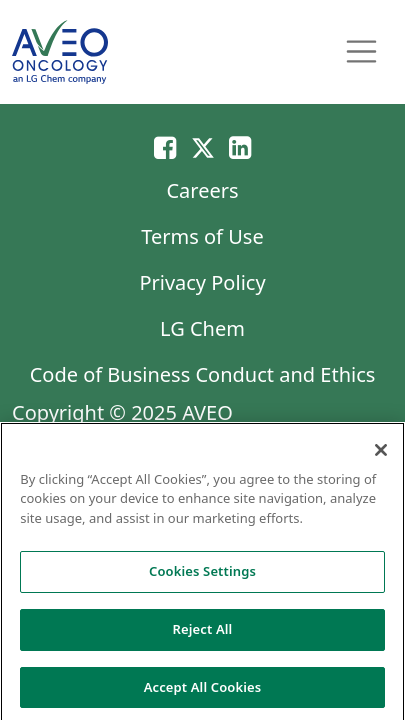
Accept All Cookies (203, 691)
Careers (202, 190)
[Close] (381, 454)
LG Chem (202, 328)
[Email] (165, 147)
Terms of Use (202, 236)
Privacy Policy (202, 282)
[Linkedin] (240, 147)
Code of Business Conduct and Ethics (203, 374)
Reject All (203, 633)
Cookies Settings (202, 575)
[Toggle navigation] (362, 52)
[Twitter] (203, 147)
